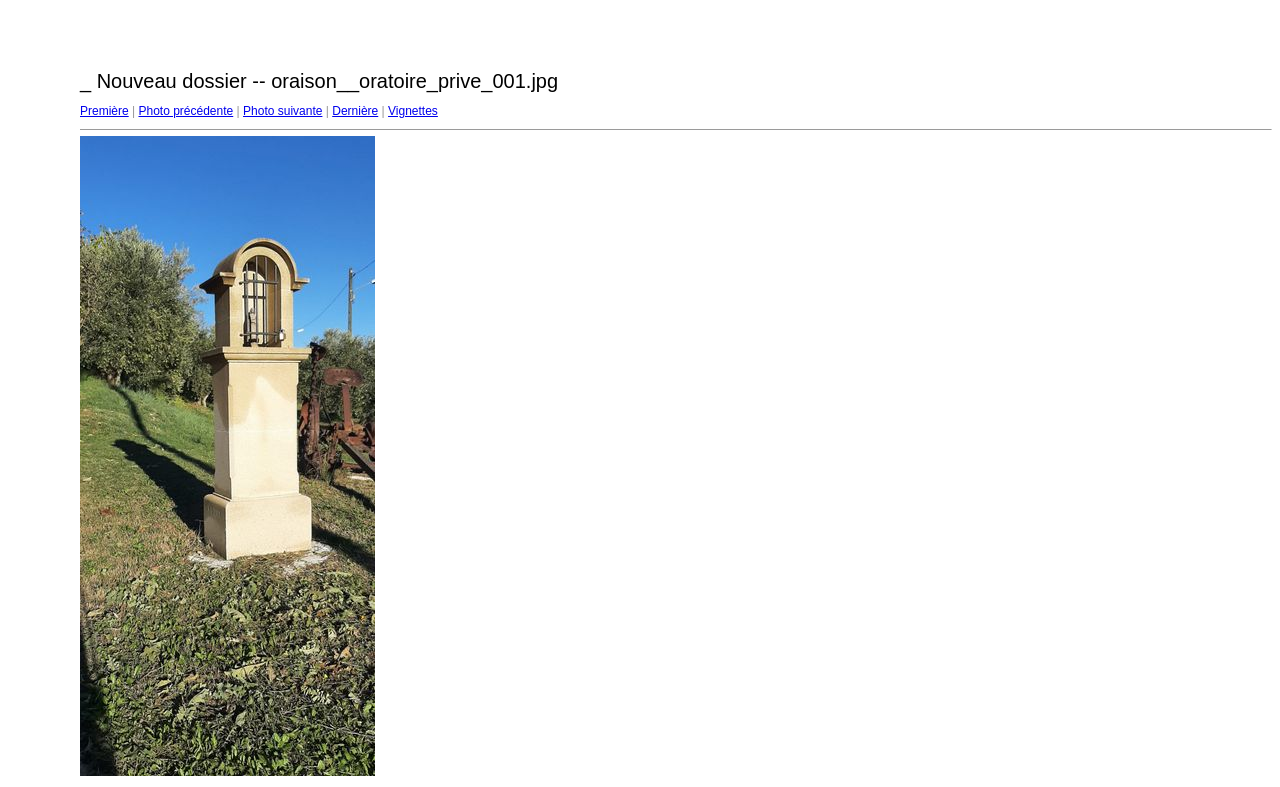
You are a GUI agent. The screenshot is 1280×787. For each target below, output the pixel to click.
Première (104, 111)
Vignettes (413, 111)
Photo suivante (282, 111)
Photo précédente (185, 111)
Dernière (355, 111)
